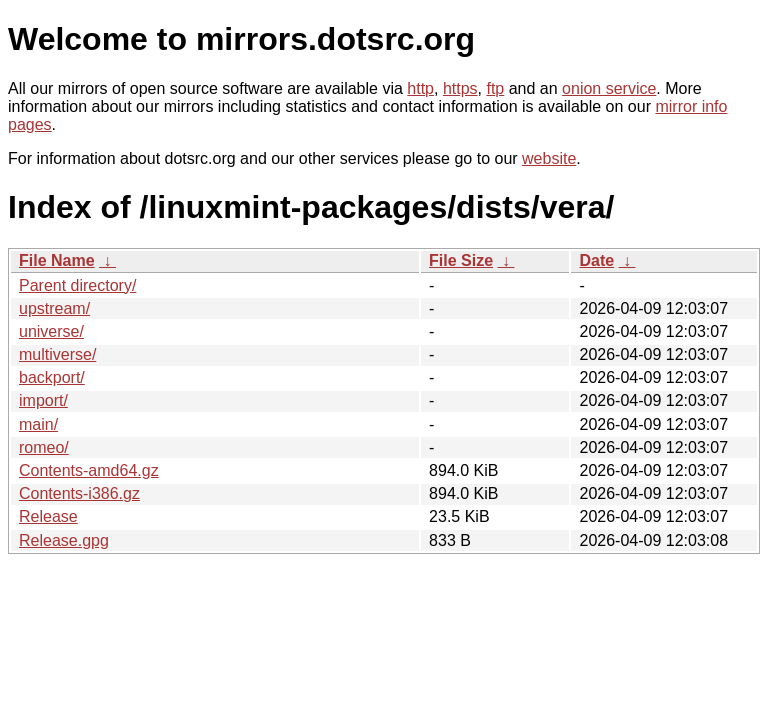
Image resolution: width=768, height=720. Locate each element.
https (460, 88)
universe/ (51, 331)
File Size (461, 260)
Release (48, 516)
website (549, 158)
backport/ (52, 377)
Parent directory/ (77, 285)
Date (596, 260)
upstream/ (54, 308)
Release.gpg (64, 540)
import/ (43, 400)
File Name (57, 260)
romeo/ (44, 447)
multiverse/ (57, 354)
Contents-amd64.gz (89, 470)
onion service (609, 88)
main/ (38, 424)
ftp (495, 88)
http (420, 88)
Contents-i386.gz (79, 493)
